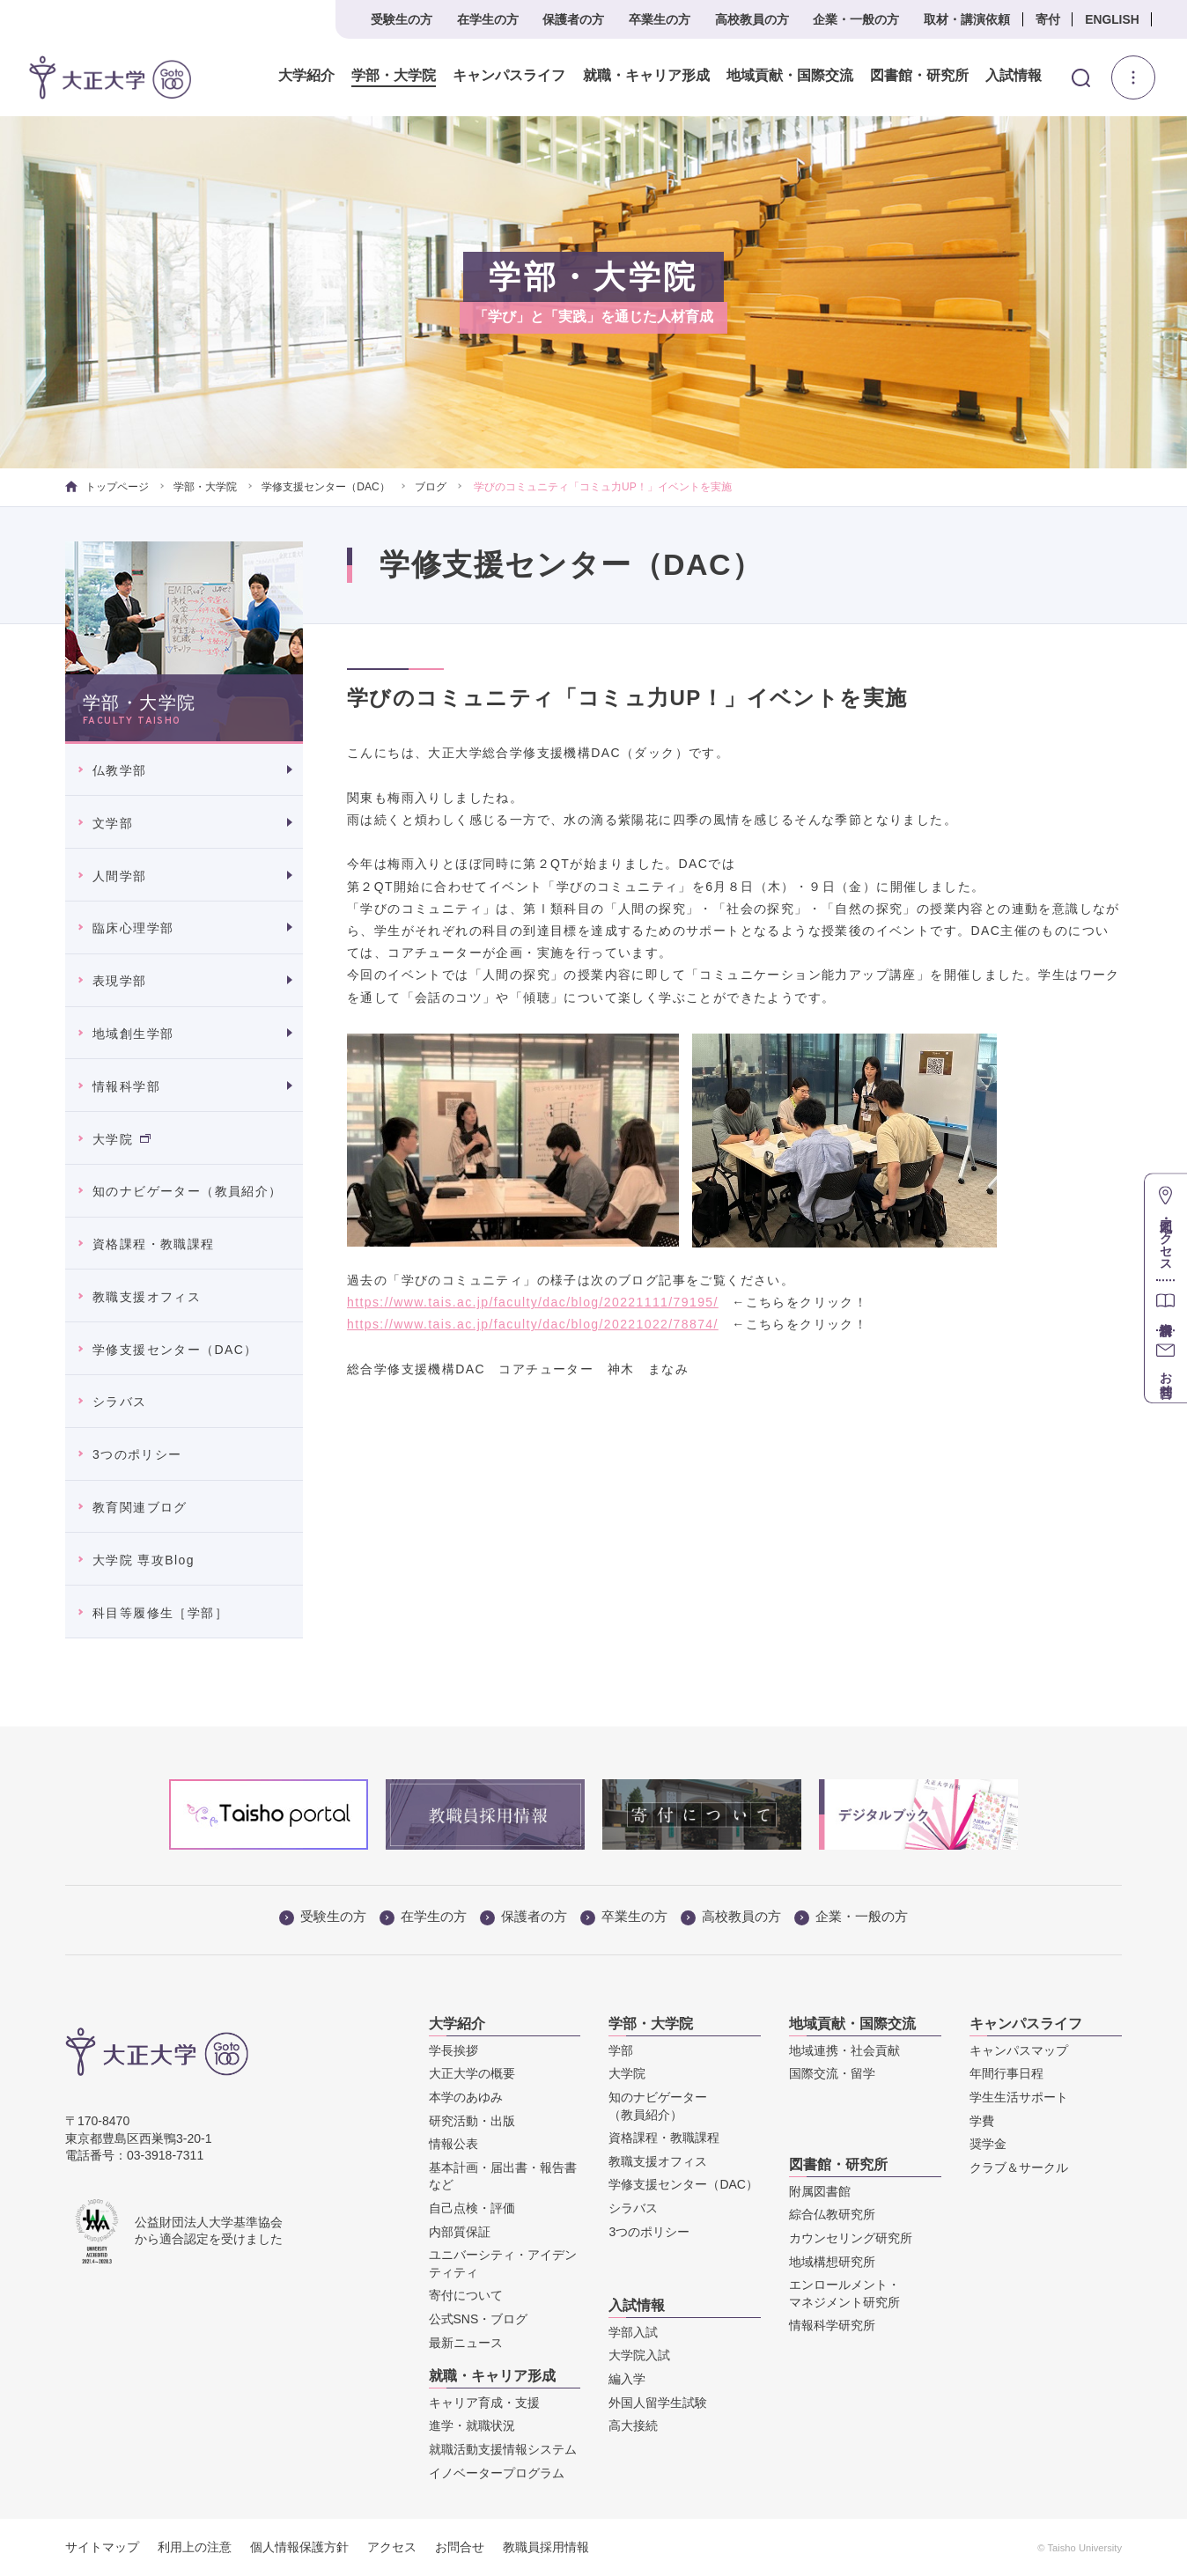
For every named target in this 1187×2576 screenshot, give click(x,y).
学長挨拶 (453, 2050)
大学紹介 (306, 76)
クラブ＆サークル (1019, 2167)
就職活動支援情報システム (503, 2449)
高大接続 (633, 2425)
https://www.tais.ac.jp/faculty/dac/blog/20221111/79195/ (533, 1302)
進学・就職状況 (472, 2425)
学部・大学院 (393, 76)
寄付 (1048, 19)
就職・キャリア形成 (645, 76)
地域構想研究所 (832, 2262)
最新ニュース (466, 2343)
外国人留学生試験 (657, 2403)
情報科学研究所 (832, 2325)
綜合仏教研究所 (832, 2214)
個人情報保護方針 (299, 2547)
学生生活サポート (1019, 2097)
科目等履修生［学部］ (160, 1613)
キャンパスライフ (509, 76)
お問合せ (459, 2547)
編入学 (626, 2379)
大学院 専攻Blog (143, 1560)
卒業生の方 (659, 19)
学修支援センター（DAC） (325, 487)
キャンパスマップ (1019, 2050)
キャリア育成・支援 (484, 2403)
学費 (982, 2121)
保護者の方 (573, 19)
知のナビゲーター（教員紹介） (187, 1191)
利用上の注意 (195, 2547)
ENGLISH (1112, 19)
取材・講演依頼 (967, 19)
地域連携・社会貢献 (844, 2050)
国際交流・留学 (832, 2073)
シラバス (119, 1402)
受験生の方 (401, 19)
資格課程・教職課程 (153, 1244)
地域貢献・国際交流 (789, 76)
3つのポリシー (137, 1454)
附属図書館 (820, 2191)
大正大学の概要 (472, 2073)
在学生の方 (488, 19)
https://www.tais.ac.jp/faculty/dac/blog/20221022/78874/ (533, 1324)
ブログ (430, 487)
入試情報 (1013, 76)
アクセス (392, 2547)
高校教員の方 (752, 19)
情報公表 (453, 2144)
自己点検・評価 (472, 2208)
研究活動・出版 (472, 2121)
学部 (620, 2050)
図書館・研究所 (918, 76)
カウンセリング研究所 (850, 2238)
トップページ (107, 487)
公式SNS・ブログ (478, 2319)
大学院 (121, 1139)
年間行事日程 (1006, 2073)
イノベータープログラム (496, 2473)
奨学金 (988, 2144)
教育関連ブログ (140, 1507)
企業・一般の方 (856, 19)
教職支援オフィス (146, 1297)
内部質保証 (459, 2232)
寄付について (466, 2295)
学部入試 (633, 2332)
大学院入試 (639, 2355)
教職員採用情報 (546, 2547)
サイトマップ (102, 2547)
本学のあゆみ (466, 2097)
